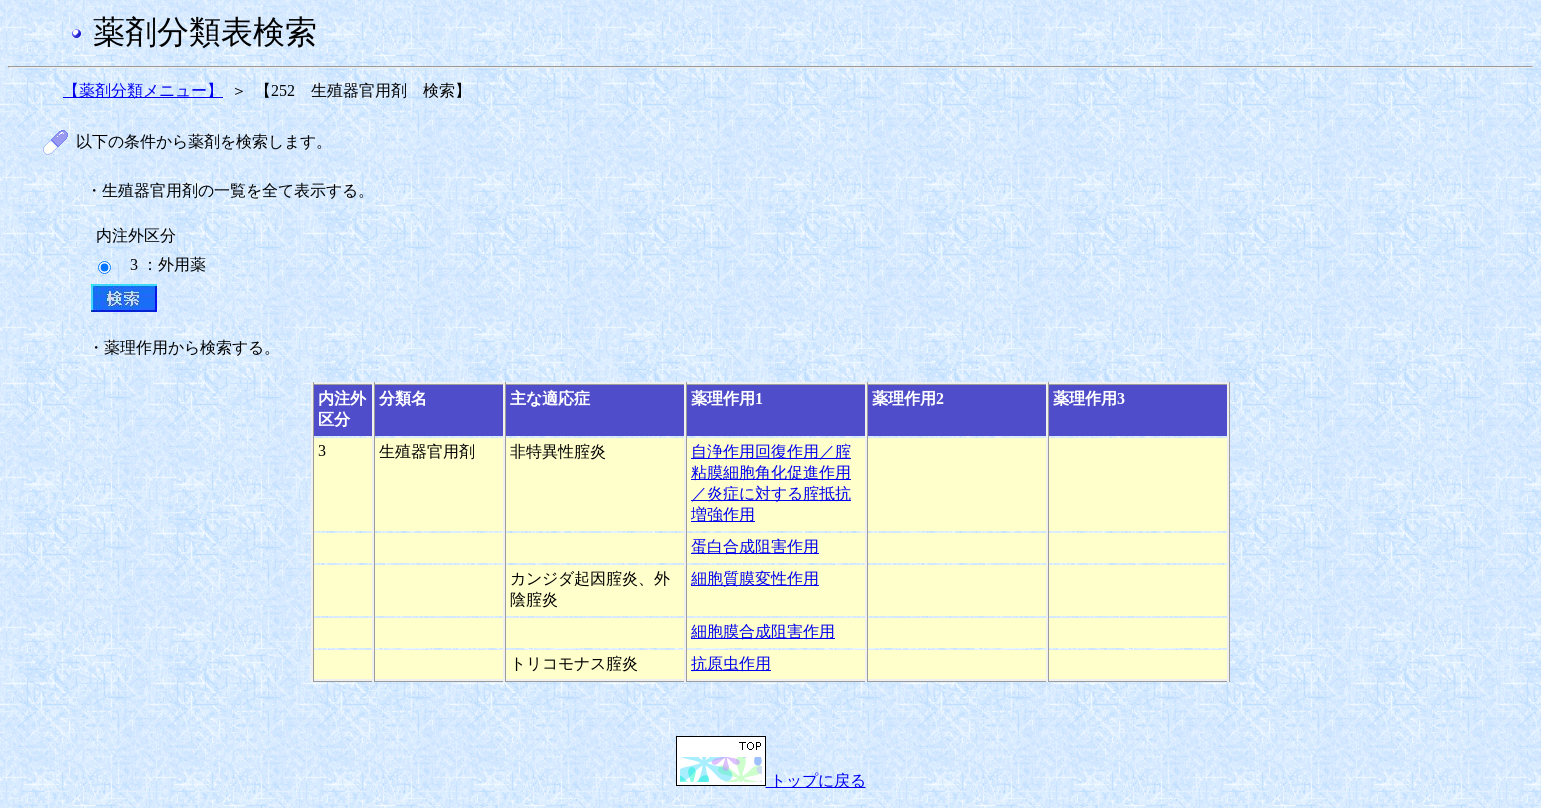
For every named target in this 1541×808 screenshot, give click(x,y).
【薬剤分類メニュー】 (143, 90)
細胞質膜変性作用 (755, 578)
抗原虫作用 (731, 663)
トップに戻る (771, 780)
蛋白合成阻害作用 (755, 546)
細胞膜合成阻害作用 (763, 631)
